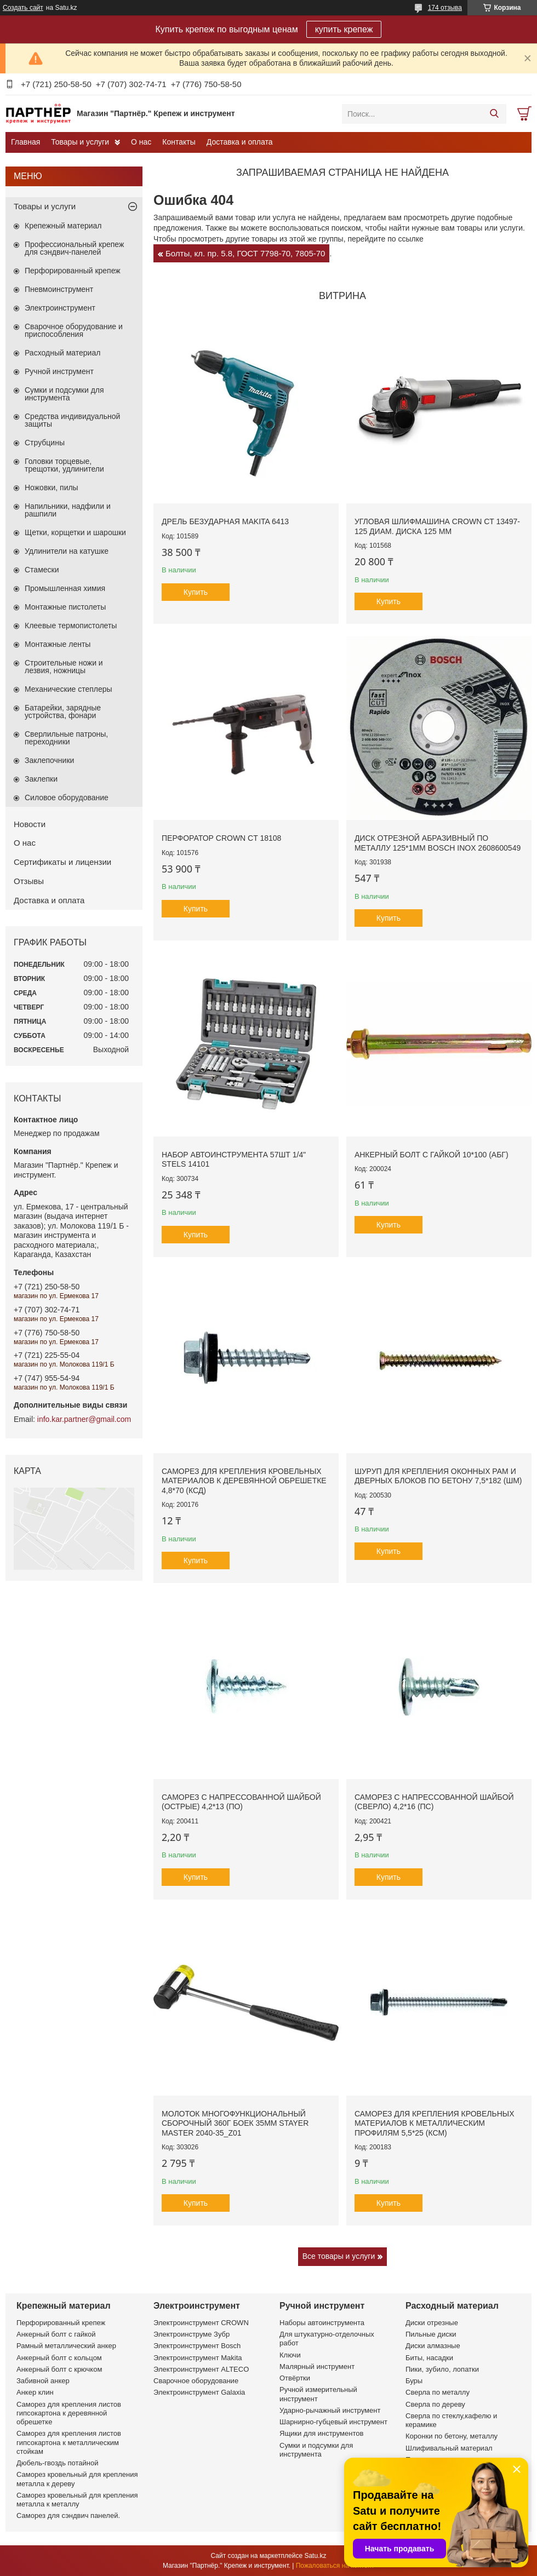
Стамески (42, 569)
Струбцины (45, 442)
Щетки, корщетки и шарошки (75, 532)
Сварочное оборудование (195, 2381)
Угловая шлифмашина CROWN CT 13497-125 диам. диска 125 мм (437, 526)
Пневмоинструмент (59, 289)
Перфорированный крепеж (73, 270)
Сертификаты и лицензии (62, 862)
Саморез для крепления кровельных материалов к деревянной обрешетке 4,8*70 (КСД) (244, 1481)
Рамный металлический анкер (66, 2346)
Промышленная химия (65, 588)
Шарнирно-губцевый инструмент (333, 2422)
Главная (25, 141)
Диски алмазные (432, 2346)
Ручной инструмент (59, 371)
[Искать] (494, 114)
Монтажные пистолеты (65, 607)
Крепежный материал (63, 225)
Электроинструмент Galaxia (199, 2392)
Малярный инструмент (317, 2366)
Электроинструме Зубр (191, 2334)
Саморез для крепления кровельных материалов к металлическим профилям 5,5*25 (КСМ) (435, 2123)
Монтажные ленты (57, 644)
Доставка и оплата (240, 141)
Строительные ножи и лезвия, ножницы (64, 666)
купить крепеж (344, 29)
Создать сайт (23, 8)
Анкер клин (35, 2392)
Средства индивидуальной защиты (72, 420)
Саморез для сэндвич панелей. (68, 2515)
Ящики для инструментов (321, 2433)
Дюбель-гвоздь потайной (57, 2463)
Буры (413, 2381)
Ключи (290, 2355)
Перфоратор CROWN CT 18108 (221, 838)
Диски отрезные (431, 2323)
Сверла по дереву (435, 2404)
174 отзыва (445, 8)
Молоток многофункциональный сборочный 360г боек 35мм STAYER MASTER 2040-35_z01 (235, 2123)
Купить (196, 592)
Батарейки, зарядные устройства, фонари (63, 711)
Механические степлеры (68, 689)
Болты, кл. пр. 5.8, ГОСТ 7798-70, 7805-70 (245, 253)
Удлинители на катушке (66, 551)
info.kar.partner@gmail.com (84, 1419)
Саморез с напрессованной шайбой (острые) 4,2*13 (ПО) (241, 1802)
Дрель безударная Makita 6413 (225, 521)
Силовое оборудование (66, 797)
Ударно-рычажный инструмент (329, 2410)
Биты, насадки (429, 2358)
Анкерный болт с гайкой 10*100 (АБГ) (432, 1154)
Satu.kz (315, 2556)
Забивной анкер (43, 2381)
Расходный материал (62, 352)
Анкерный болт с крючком (59, 2369)
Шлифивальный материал (449, 2448)
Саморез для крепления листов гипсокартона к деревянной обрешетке (68, 2413)
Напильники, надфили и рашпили (68, 510)
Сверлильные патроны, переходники (66, 738)
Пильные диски (430, 2334)
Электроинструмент (60, 307)
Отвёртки (294, 2378)
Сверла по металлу (437, 2392)
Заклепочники (49, 760)
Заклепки (41, 778)
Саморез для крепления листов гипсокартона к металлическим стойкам (68, 2442)
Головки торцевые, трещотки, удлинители (64, 465)
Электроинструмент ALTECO (201, 2369)
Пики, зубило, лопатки (442, 2369)
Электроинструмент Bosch (197, 2346)
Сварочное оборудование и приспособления (74, 330)
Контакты (178, 141)
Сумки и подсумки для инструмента (64, 394)
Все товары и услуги (338, 2256)
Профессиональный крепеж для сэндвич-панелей (74, 248)
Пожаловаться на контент (335, 2565)
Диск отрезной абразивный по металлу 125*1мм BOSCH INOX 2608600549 (438, 843)
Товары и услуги (80, 141)
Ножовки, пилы (51, 487)
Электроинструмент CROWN (201, 2323)
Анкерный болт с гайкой (55, 2334)
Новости (29, 824)
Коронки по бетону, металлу (451, 2436)
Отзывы (29, 881)
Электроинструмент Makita (197, 2358)
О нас (141, 141)
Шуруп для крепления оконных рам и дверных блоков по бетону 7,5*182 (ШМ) (438, 1476)
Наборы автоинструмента (321, 2323)
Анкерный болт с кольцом (59, 2358)
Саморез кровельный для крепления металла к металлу (77, 2499)
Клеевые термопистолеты (71, 625)
